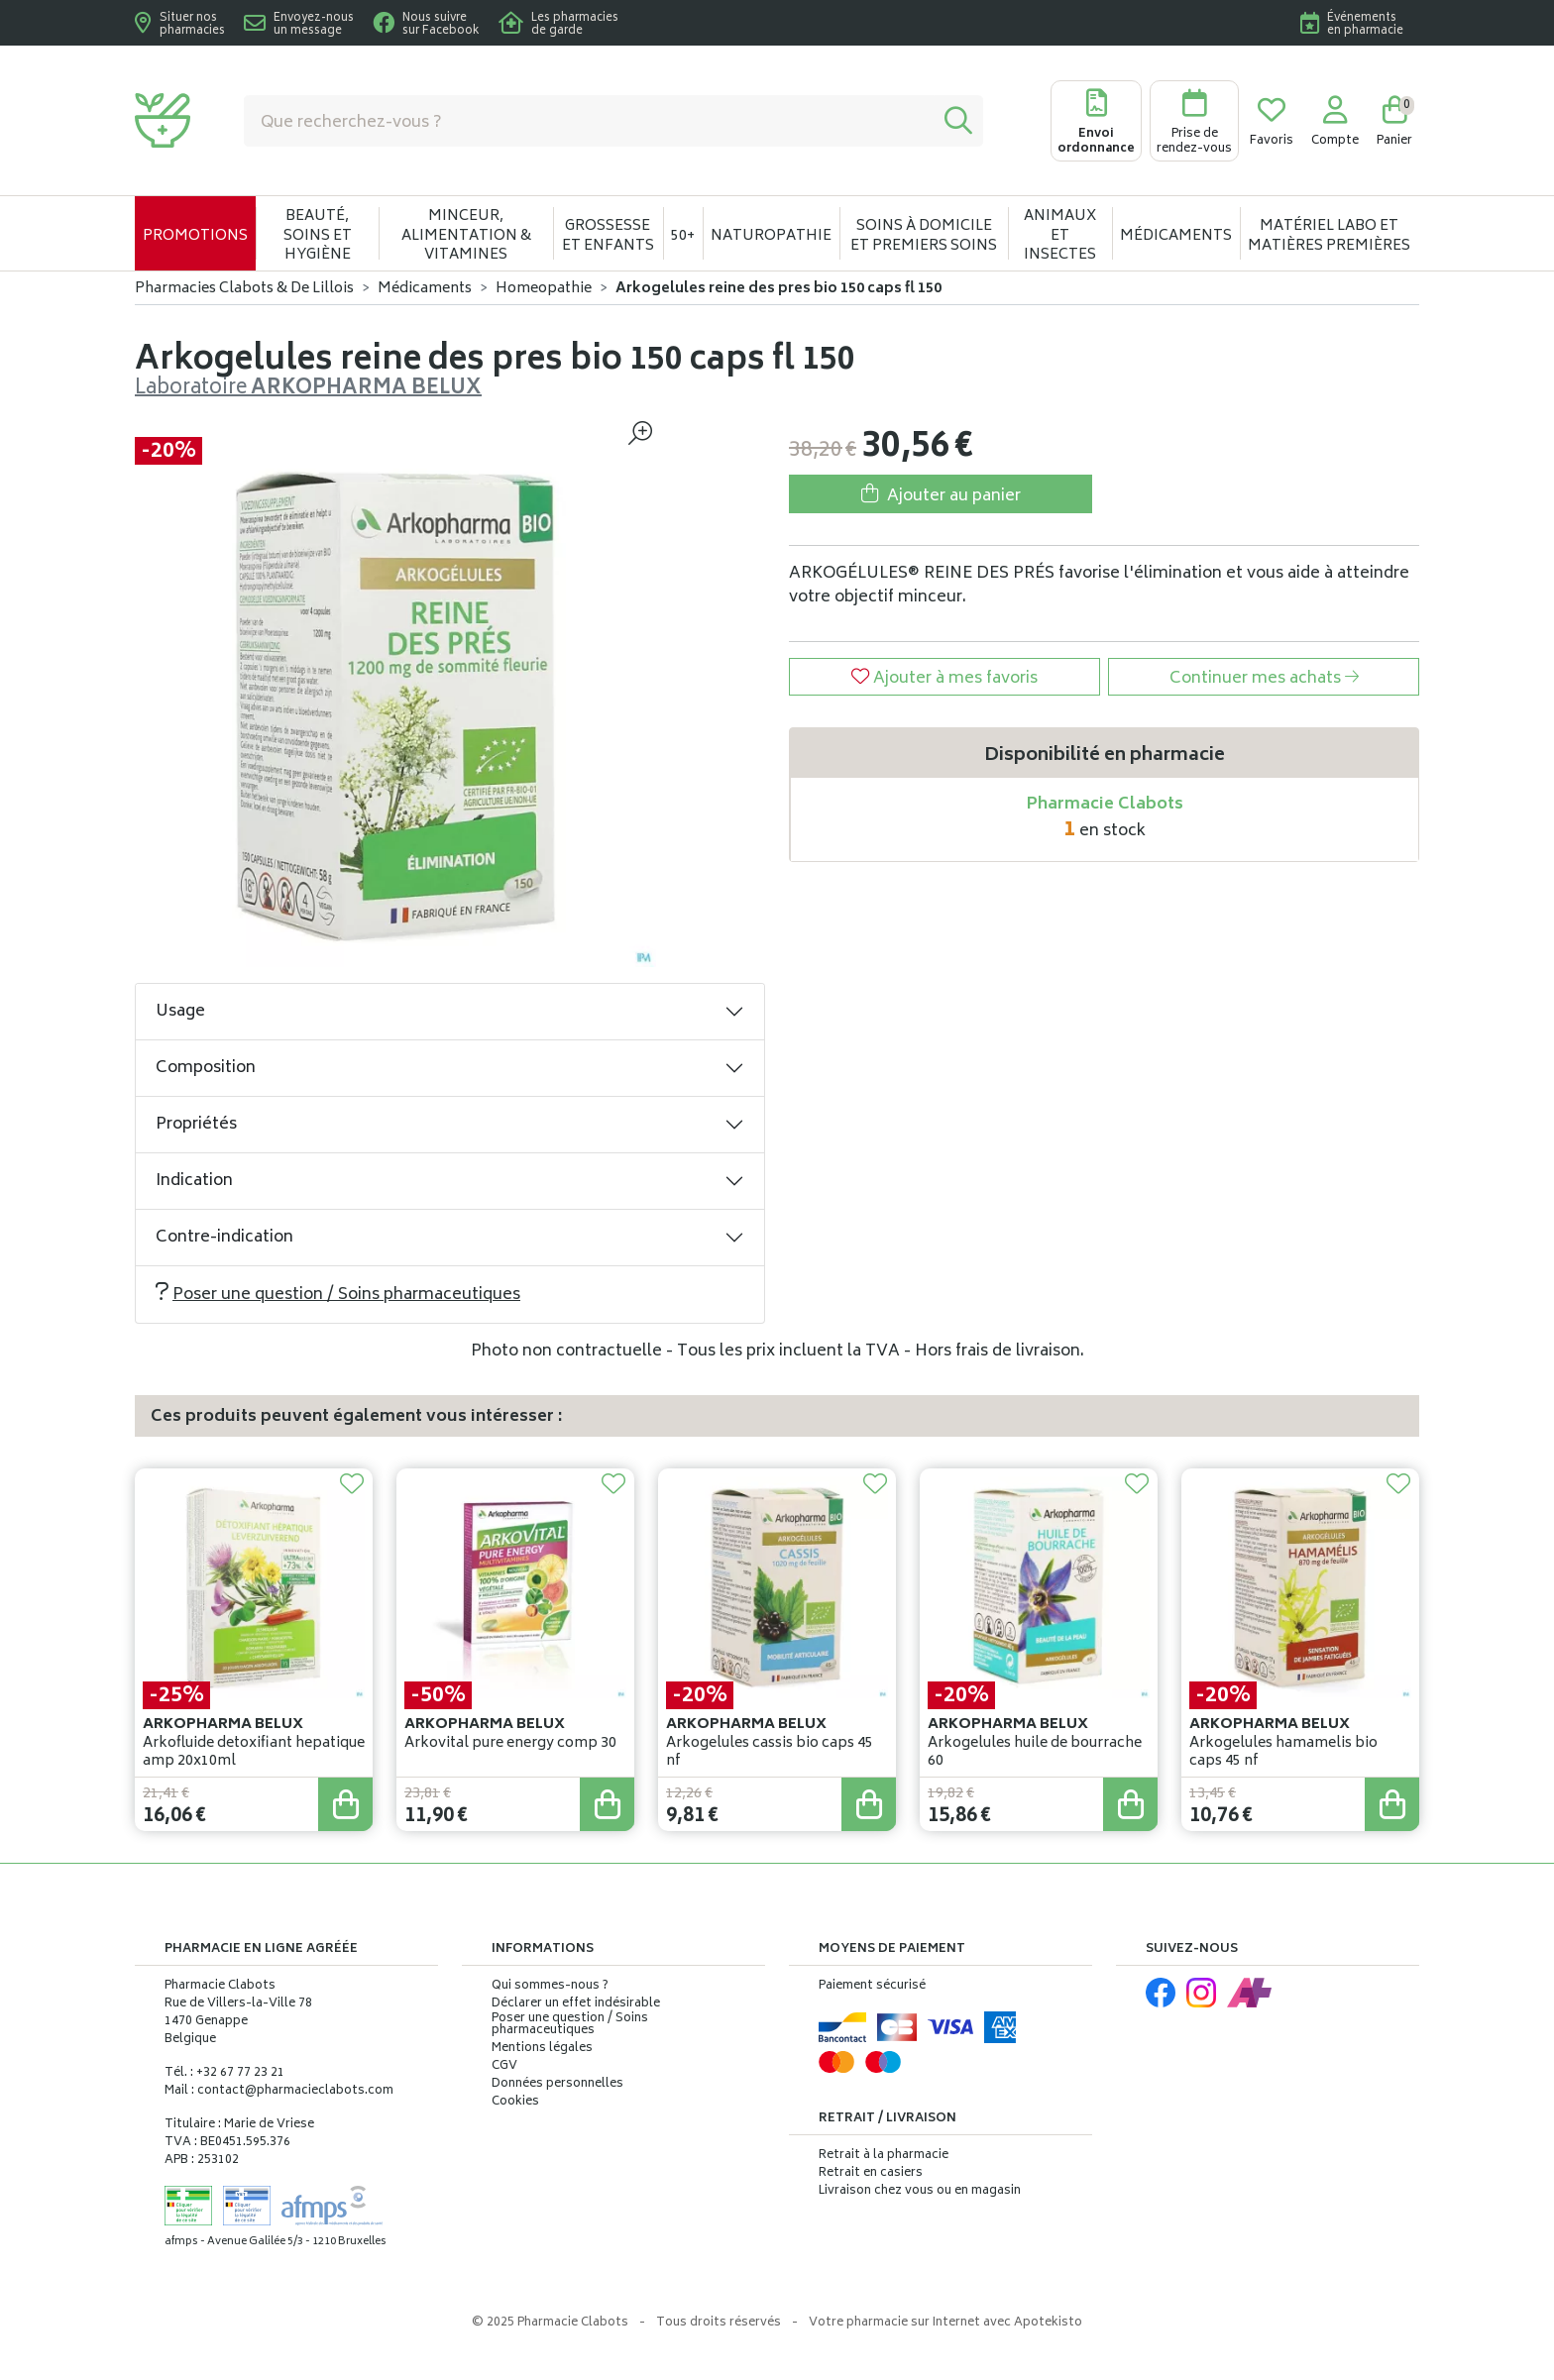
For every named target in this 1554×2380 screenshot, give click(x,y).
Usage (180, 1012)
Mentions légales (542, 2049)
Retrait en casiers (871, 2173)
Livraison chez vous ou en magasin (920, 2191)
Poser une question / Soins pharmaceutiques (338, 1295)
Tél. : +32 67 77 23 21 (224, 2073)
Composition (206, 1068)
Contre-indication (224, 1237)
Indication (194, 1181)
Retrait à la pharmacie (883, 2155)
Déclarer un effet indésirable (576, 2004)
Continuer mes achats (1264, 679)
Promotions (195, 236)
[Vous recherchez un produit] (589, 121)
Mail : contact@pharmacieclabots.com (279, 2091)
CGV (504, 2067)
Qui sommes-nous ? (550, 1987)
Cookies (515, 2103)
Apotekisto (945, 2323)
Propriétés (196, 1124)
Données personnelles (557, 2085)
